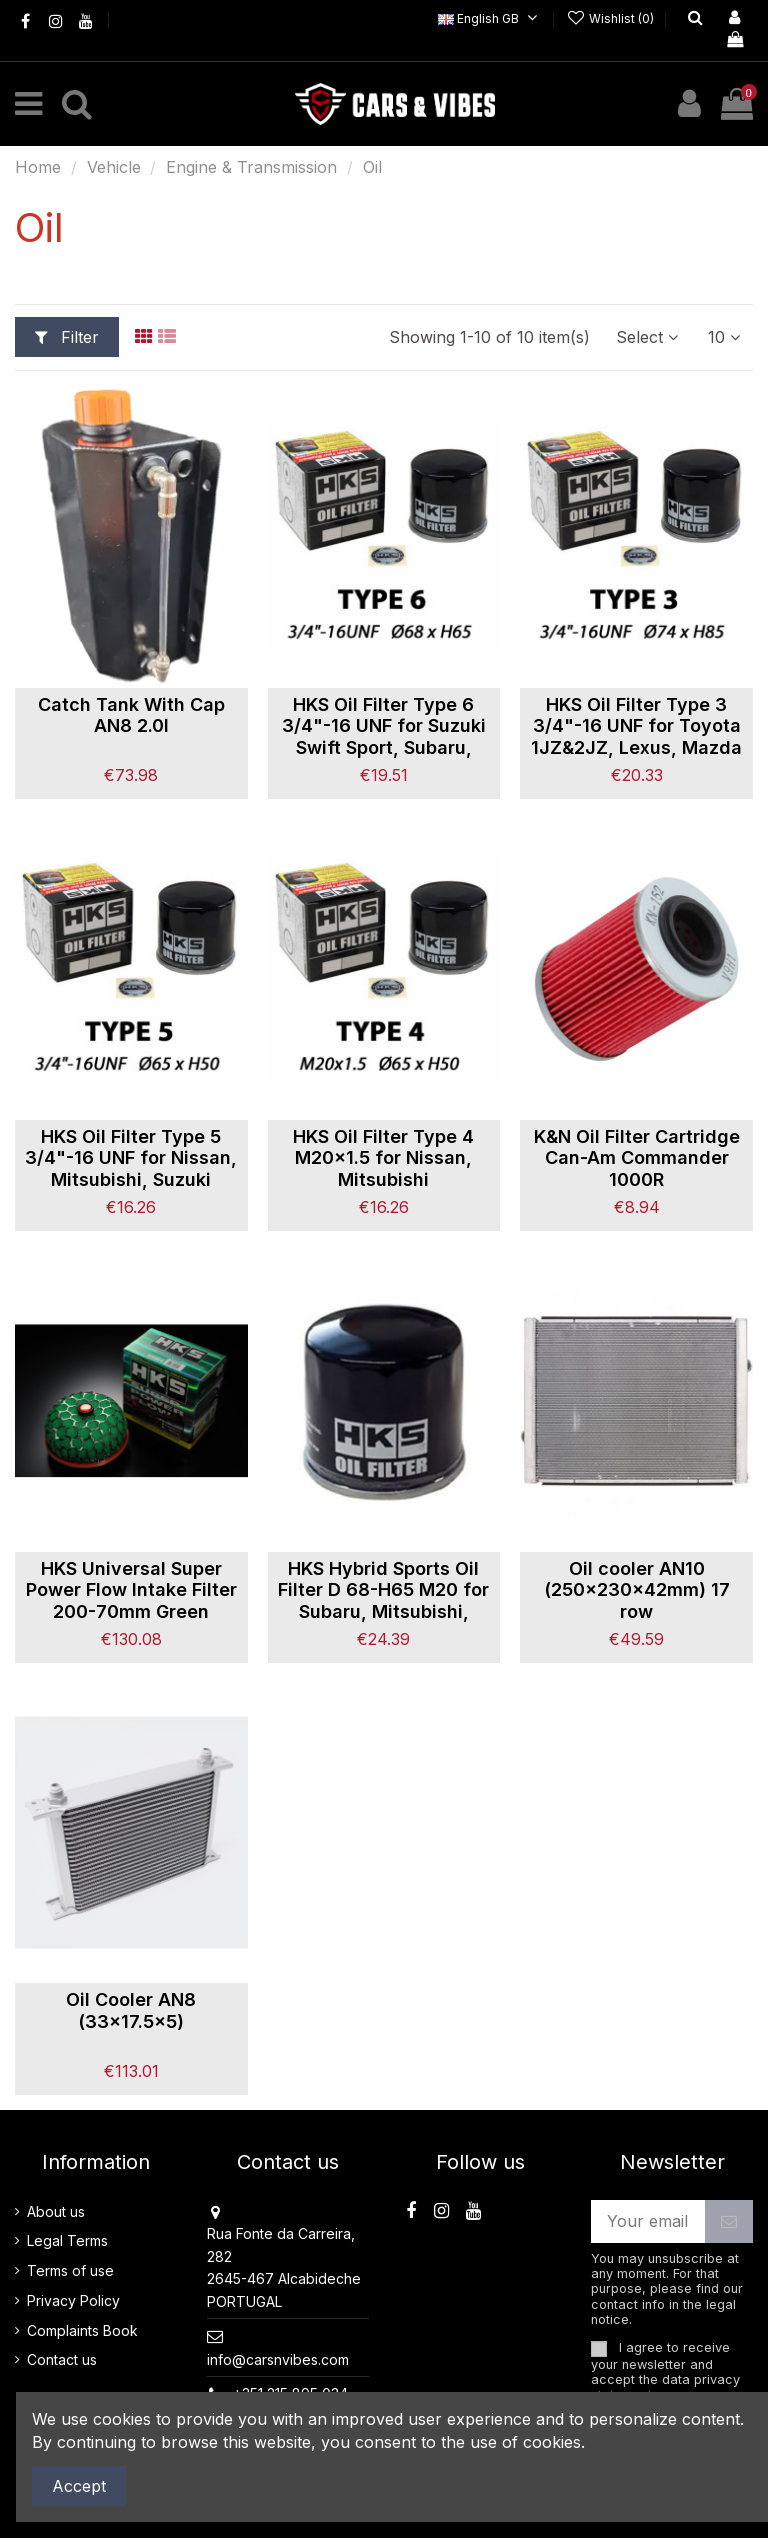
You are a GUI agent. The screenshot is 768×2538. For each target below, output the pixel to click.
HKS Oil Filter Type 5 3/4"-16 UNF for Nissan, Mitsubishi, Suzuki (131, 1158)
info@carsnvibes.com (278, 2359)
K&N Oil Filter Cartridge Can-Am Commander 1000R (637, 1158)
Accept (79, 2486)
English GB (490, 18)
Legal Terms (67, 2240)
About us (56, 2211)
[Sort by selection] (647, 337)
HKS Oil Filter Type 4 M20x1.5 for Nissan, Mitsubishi (383, 1158)
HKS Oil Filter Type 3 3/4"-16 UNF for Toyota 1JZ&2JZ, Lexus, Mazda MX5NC (636, 737)
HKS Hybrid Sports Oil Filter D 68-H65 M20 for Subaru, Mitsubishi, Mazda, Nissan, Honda (383, 1601)
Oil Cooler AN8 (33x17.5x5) (131, 2010)
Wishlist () (611, 18)
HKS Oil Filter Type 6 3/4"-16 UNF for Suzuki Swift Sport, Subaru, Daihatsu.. (384, 737)
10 (724, 337)
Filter (67, 337)
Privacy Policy (73, 2300)
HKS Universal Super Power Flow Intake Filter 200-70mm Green (131, 1590)
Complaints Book (82, 2330)
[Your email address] (648, 2221)
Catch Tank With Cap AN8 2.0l (131, 715)
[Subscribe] (729, 2221)
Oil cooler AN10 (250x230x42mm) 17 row (637, 1590)
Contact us (62, 2359)
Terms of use (70, 2270)
